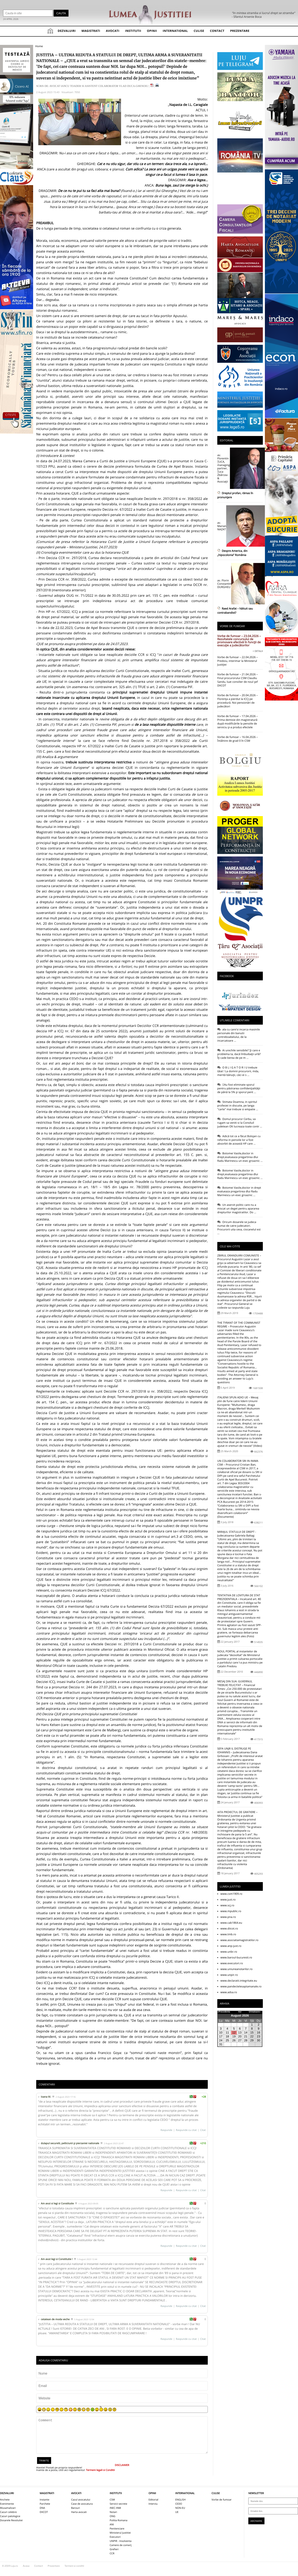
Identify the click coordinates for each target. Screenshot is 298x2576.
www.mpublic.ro (230, 1911)
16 (258, 2032)
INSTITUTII (116, 2493)
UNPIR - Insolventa (120, 2541)
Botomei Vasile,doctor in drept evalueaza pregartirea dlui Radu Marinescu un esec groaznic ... (239, 1191)
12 (234, 2032)
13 (240, 2032)
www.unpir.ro (229, 1975)
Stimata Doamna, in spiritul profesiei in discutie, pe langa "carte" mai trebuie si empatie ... (237, 1105)
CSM (112, 2499)
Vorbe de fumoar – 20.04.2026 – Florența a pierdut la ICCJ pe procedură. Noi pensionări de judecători (237, 700)
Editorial (153, 2499)
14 (245, 2032)
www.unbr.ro (228, 1951)
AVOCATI (76, 2493)
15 (252, 2032)
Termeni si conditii (74, 2565)
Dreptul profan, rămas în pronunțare (235, 495)
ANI (112, 2524)
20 (240, 2036)
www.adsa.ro (228, 1992)
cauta (61, 13)
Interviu (153, 2504)
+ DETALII (258, 651)
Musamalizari (8, 2508)
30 (258, 2040)
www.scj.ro (227, 1905)
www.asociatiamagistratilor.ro (239, 1940)
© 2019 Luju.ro (10, 2565)
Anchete (5, 2499)
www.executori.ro (231, 1963)
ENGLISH (180, 2499)
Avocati (112, 31)
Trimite (44, 2460)
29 (252, 2040)
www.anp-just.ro (230, 1946)
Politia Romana (118, 2520)
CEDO (178, 2504)
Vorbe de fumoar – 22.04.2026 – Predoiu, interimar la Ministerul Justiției (237, 660)
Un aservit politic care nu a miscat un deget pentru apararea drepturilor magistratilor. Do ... (238, 1208)
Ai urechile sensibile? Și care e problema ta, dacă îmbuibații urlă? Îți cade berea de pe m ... (239, 1054)
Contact (217, 31)
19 (234, 2036)
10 (220, 2032)
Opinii (152, 31)
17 (220, 2036)
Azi (239, 2012)
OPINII (152, 2493)
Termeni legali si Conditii (100, 2470)
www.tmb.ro (228, 1934)
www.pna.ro (228, 1917)
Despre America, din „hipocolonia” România (232, 553)
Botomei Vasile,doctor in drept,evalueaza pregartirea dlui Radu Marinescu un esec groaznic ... (240, 1157)
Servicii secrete (118, 2504)
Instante (44, 2499)
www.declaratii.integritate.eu (238, 1980)
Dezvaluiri (67, 31)
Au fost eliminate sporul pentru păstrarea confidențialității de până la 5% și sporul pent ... (238, 1088)
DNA (42, 2508)
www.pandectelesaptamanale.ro (241, 1986)
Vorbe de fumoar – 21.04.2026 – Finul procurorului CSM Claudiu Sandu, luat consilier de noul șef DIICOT (237, 679)
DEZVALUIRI (7, 2493)
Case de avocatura (82, 2504)
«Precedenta (223, 2012)
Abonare (256, 2521)
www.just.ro (228, 1899)
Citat (203, 2130)
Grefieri (114, 2549)
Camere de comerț (121, 2545)
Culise (199, 31)
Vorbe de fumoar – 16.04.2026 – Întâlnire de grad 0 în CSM (237, 739)
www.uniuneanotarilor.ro (236, 1969)
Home (39, 46)
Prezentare (239, 31)
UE (177, 2512)
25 (227, 2040)
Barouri (75, 2508)
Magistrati (91, 31)
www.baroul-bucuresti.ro (236, 1957)
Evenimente (7, 2504)
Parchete (45, 2504)
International (175, 31)
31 (220, 2044)
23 (258, 2036)
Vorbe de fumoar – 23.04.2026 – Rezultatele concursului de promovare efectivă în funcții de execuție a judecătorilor (239, 640)
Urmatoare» (255, 2012)
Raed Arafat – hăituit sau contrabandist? (235, 610)
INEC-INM (115, 2508)
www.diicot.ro (229, 1928)
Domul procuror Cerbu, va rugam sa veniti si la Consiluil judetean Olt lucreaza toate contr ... (239, 1122)
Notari (113, 2512)
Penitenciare (117, 2528)
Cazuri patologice (10, 2516)
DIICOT (44, 2512)
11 (227, 2032)
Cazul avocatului (80, 2499)
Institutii (133, 31)
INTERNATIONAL (185, 2493)
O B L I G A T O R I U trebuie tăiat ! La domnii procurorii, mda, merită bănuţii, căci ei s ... (238, 1071)
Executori (115, 2537)
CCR (112, 2553)
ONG (112, 2516)
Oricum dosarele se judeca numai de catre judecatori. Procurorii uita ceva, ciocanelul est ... (239, 1227)
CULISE (215, 2493)
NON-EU (180, 2508)
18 (227, 2036)
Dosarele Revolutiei (11, 2520)
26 (234, 2040)
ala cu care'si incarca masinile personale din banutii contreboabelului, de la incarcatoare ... (238, 1035)
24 (220, 2040)
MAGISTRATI (47, 2493)
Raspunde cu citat (186, 2130)
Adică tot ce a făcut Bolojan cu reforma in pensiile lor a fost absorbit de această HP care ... (239, 1139)
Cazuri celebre (8, 2512)
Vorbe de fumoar (221, 2499)
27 (240, 2040)
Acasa (26, 2565)
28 (245, 2040)
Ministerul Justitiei (120, 2533)
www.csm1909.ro (231, 1894)
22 (252, 2036)
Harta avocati (79, 2512)
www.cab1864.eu (231, 1923)
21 (245, 2036)
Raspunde (166, 2130)
